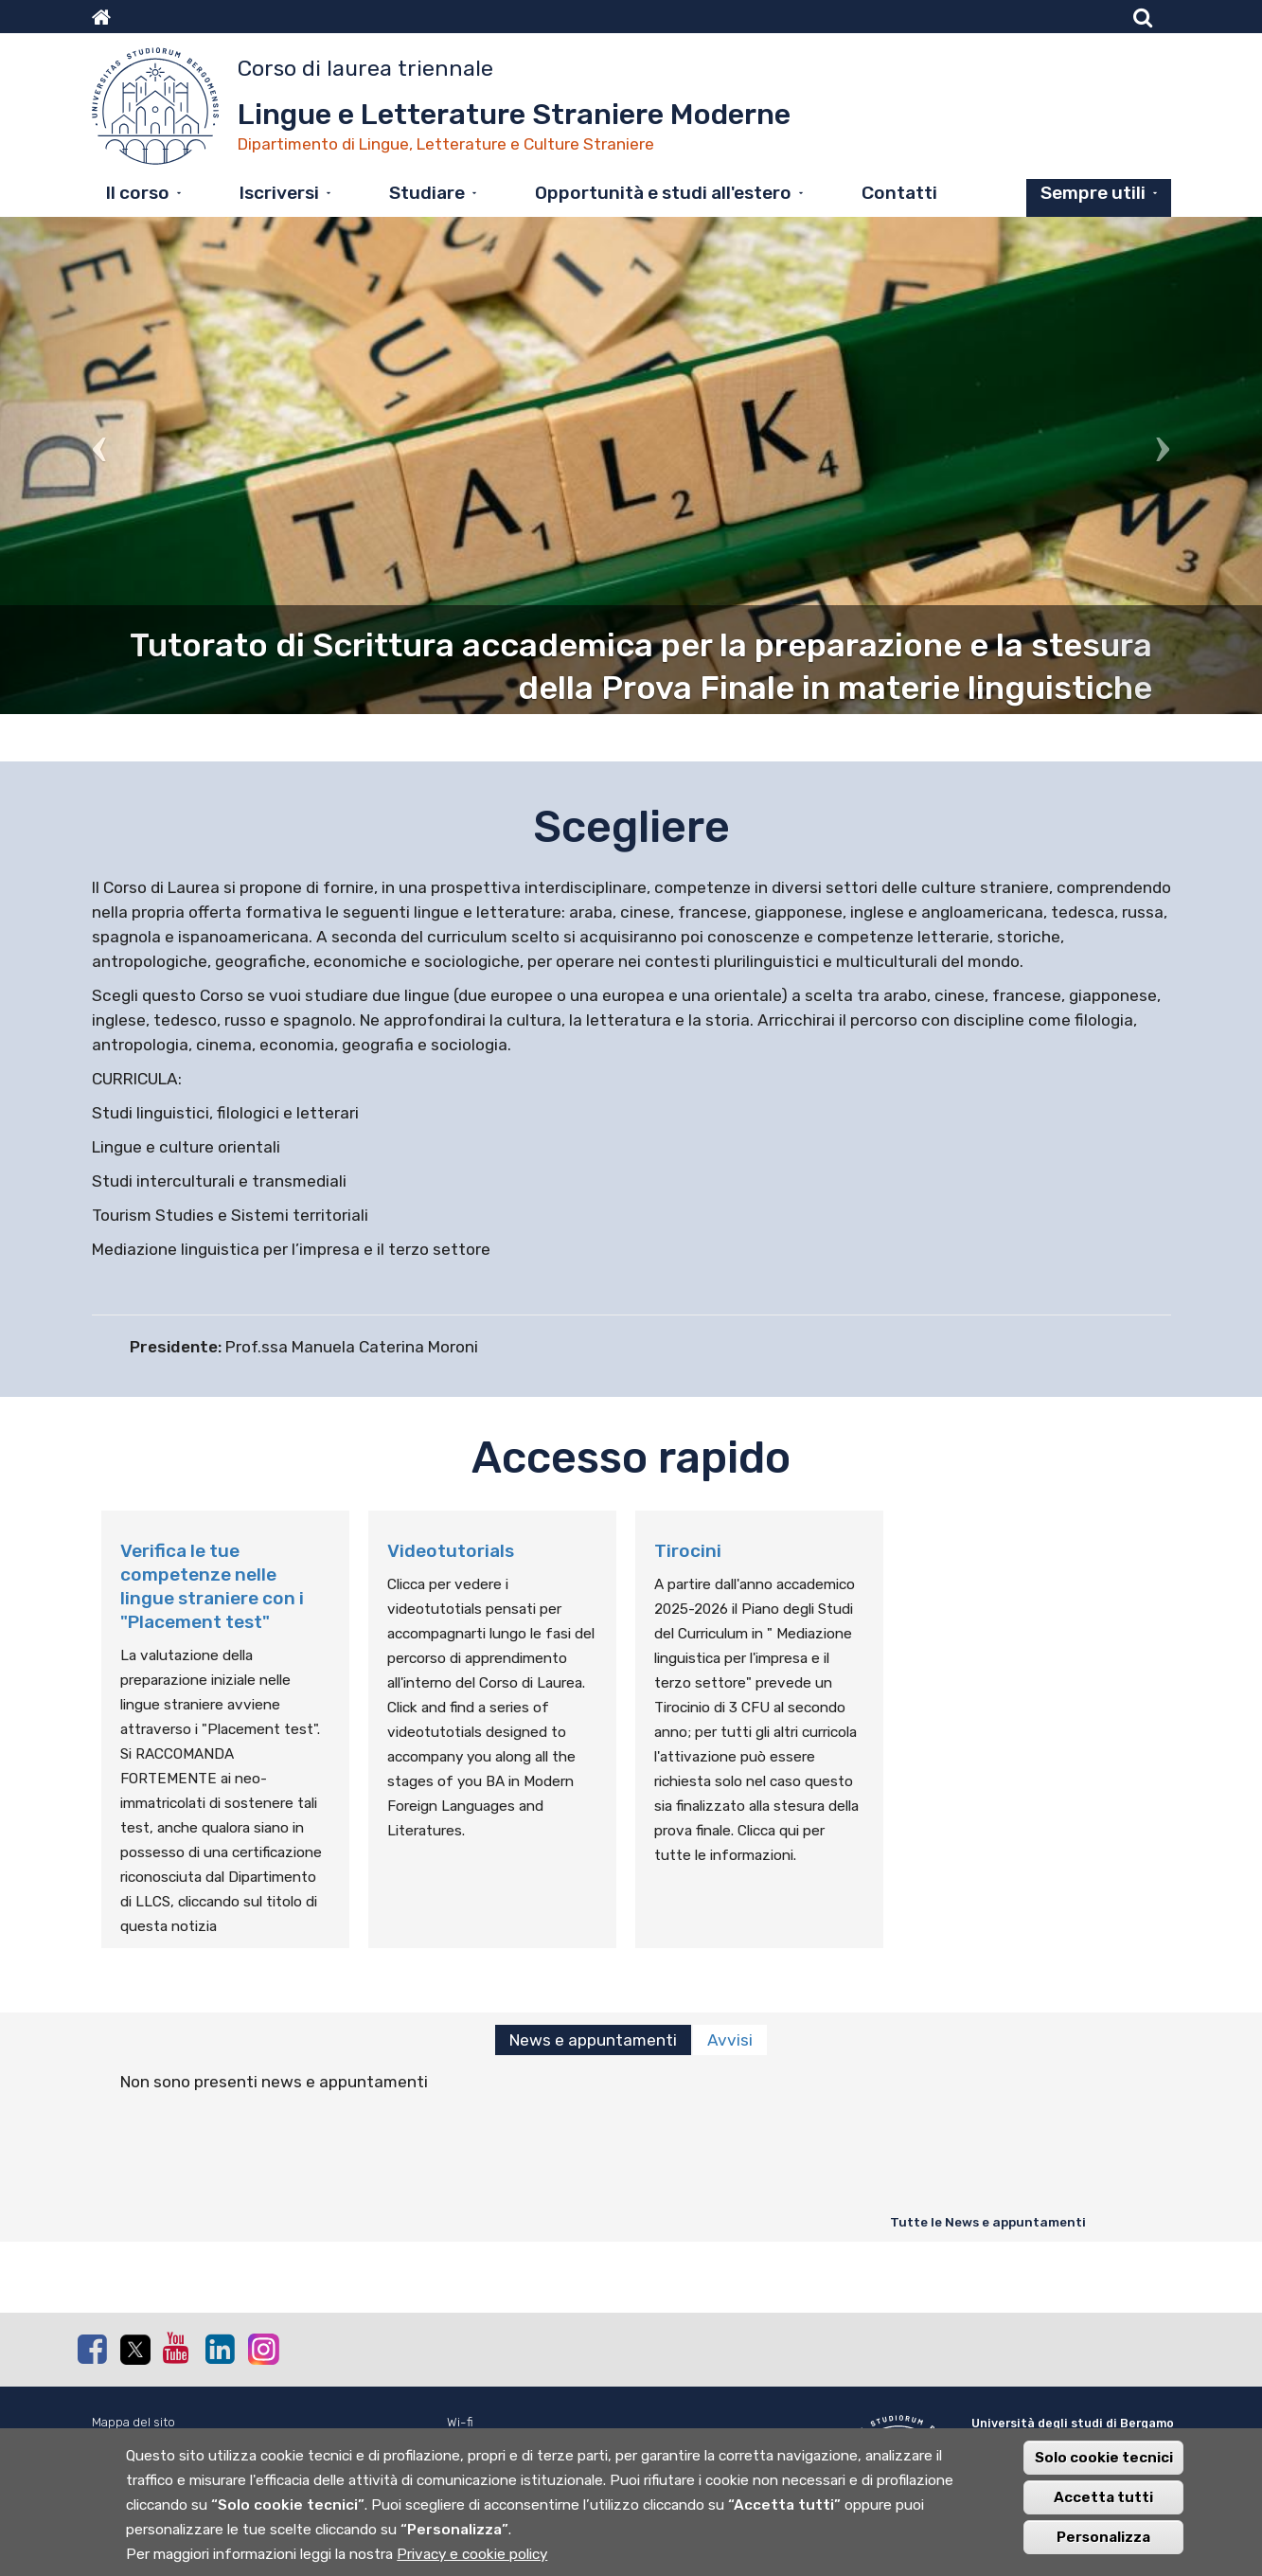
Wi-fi (460, 2422)
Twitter (134, 2349)
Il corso (137, 193)
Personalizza (1103, 2543)
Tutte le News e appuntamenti (988, 2221)
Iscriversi (279, 193)
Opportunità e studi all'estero (663, 193)
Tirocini (687, 1551)
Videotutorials (450, 1551)
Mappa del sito (133, 2422)
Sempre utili (1093, 193)
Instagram (262, 2348)
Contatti (899, 193)
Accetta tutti (1103, 2504)
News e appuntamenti (593, 2039)
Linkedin (219, 2348)
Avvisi (730, 2039)
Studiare (427, 193)
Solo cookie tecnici (1104, 2464)
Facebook (91, 2348)
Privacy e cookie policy (472, 2560)
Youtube (177, 2347)
